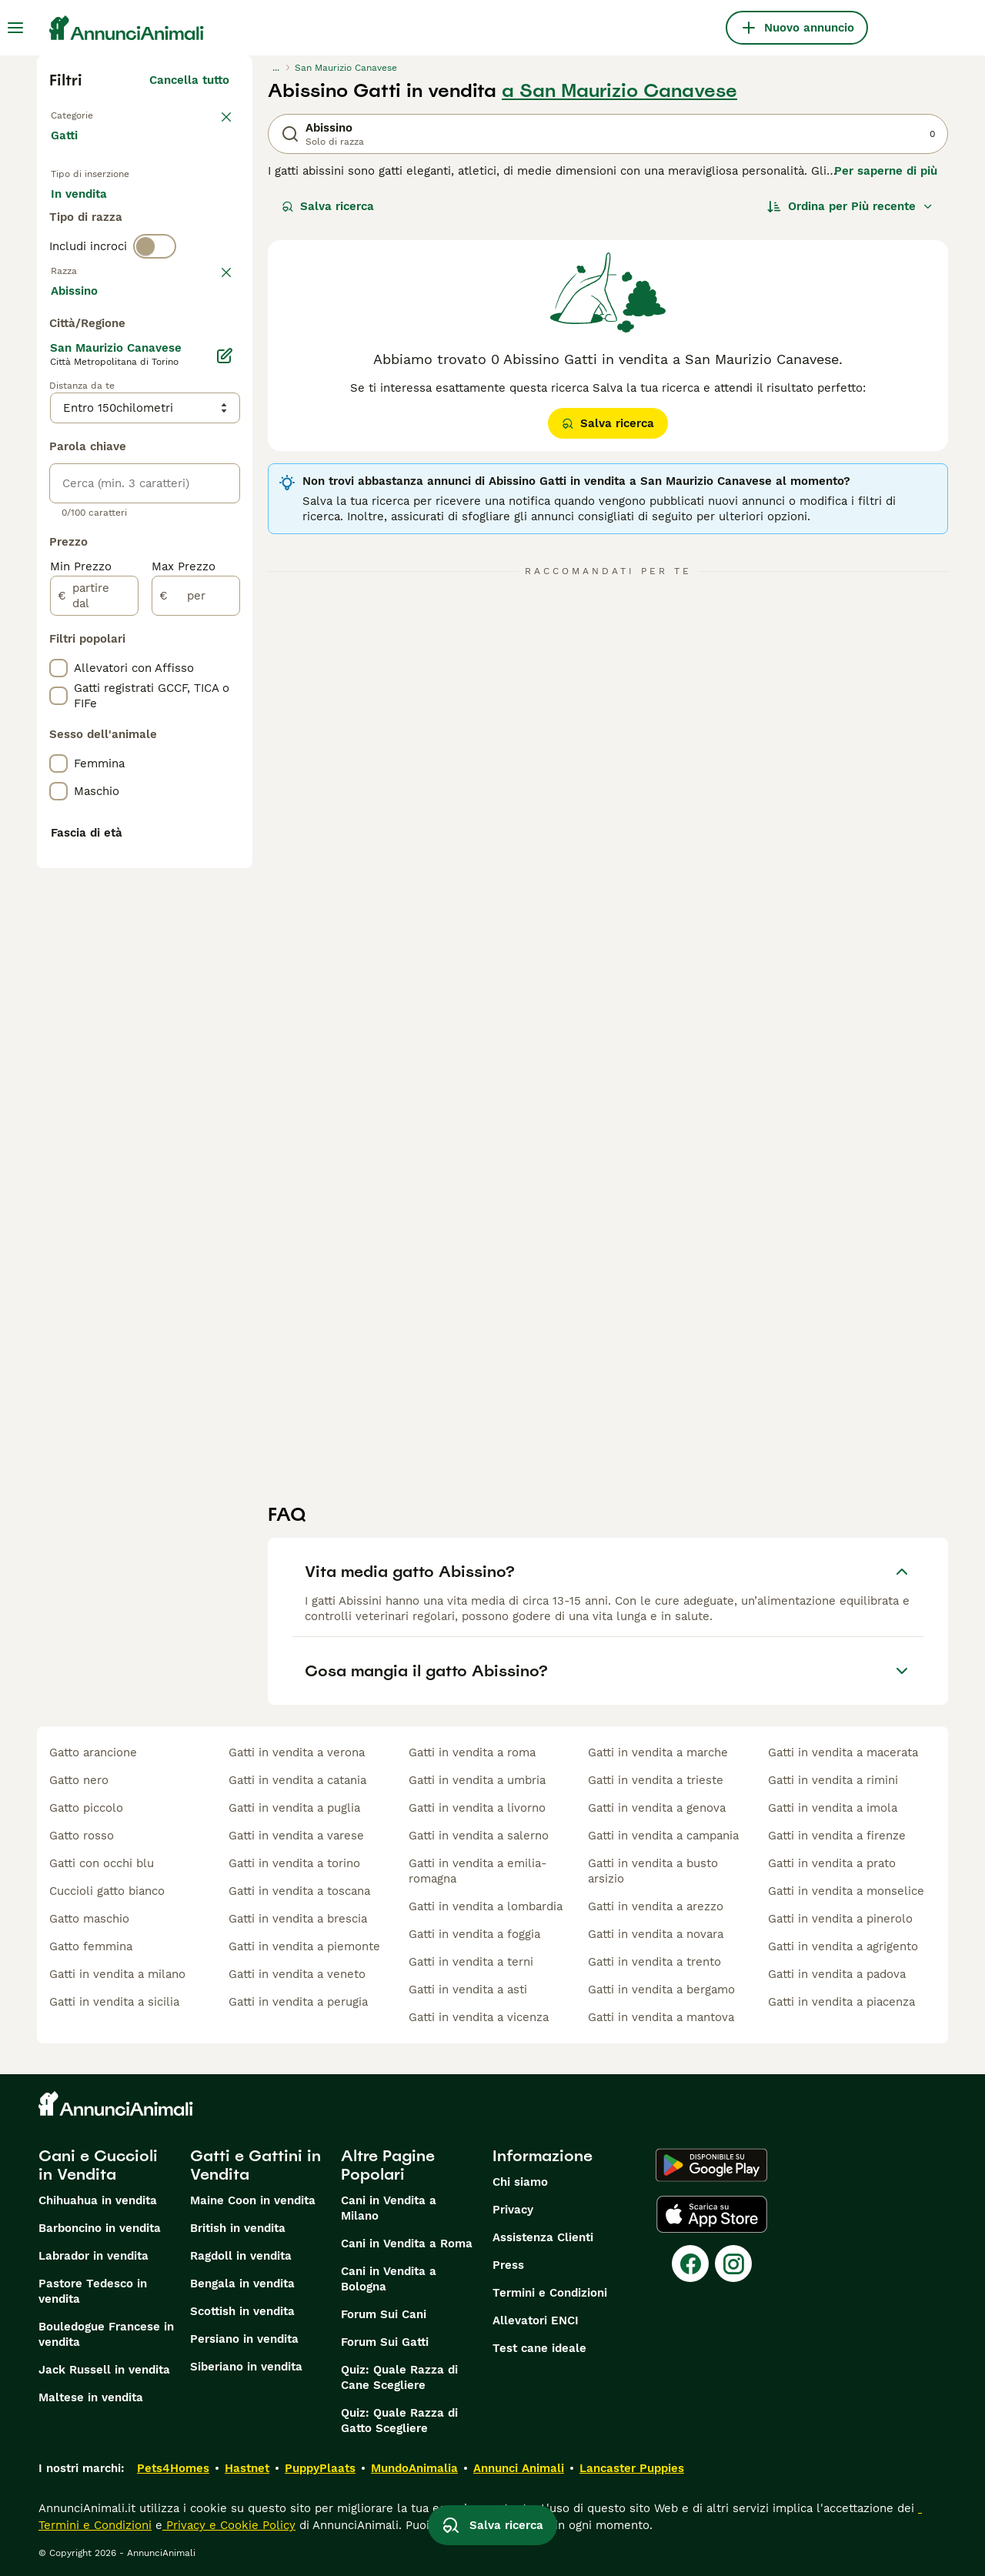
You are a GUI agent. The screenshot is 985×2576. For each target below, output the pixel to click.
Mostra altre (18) (182, 710)
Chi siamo (520, 2182)
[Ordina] (850, 206)
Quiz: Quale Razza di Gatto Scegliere (399, 2420)
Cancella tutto (189, 80)
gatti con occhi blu (101, 1863)
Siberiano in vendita (246, 2367)
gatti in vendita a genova (657, 1808)
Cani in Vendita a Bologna (388, 2279)
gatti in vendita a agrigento (843, 1946)
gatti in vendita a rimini (833, 1780)
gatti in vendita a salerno (479, 1836)
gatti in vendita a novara (655, 1934)
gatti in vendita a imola (832, 1808)
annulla (208, 349)
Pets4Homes (173, 2468)
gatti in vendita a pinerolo (840, 1919)
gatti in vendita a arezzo (655, 1906)
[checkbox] (58, 429)
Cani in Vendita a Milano (388, 2208)
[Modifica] (224, 777)
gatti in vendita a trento (654, 1962)
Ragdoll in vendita (241, 2256)
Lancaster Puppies (631, 2468)
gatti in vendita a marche (658, 1752)
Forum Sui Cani (383, 2314)
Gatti (67, 151)
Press (508, 2265)
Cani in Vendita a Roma (406, 2243)
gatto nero (79, 1780)
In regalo (178, 222)
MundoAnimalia (414, 2468)
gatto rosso (81, 1836)
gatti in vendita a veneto (297, 1974)
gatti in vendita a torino (294, 1863)
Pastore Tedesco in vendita (92, 2291)
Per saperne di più (885, 171)
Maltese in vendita (90, 2397)
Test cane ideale (539, 2348)
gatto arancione (93, 1752)
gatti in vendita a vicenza (479, 2017)
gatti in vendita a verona (297, 1752)
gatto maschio (89, 1919)
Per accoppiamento (117, 259)
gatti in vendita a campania (663, 1836)
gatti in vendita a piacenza (841, 2002)
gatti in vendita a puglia (294, 1808)
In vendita (91, 222)
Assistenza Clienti (542, 2237)
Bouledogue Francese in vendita (106, 2334)
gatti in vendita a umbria (477, 1780)
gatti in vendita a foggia (474, 1934)
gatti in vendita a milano (117, 1974)
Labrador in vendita (93, 2256)
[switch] (154, 317)
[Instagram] (733, 2263)
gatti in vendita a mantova (661, 2017)
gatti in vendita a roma (472, 1752)
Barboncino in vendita (99, 2228)
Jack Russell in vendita (104, 2370)
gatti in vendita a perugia (298, 2002)
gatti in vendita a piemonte (304, 1946)
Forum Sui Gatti (385, 2342)
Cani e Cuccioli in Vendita (98, 2165)
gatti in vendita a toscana (299, 1891)
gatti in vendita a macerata (843, 1752)
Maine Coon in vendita (253, 2200)
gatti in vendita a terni (471, 1962)
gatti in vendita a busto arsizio (653, 1871)
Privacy (512, 2210)
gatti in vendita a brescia (298, 1919)
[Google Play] (711, 2165)
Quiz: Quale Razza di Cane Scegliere (399, 2377)
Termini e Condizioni (549, 2293)
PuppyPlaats (320, 2468)
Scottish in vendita (242, 2311)
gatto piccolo (86, 1808)
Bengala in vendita (242, 2283)
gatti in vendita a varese (296, 1836)
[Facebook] (690, 2263)
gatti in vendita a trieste (655, 1780)
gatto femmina (90, 1946)
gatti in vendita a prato (832, 1863)
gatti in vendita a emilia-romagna (478, 1871)
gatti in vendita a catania (297, 1780)
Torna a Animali (98, 114)
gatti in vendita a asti (468, 1989)
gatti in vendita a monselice (846, 1891)
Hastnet (247, 2468)
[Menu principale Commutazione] (15, 27)
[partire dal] (94, 1017)
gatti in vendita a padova (837, 1974)
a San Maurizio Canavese (619, 91)
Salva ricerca (328, 206)
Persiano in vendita (244, 2339)
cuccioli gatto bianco (107, 1891)
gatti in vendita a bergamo (661, 1989)
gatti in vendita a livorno (477, 1808)
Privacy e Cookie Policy (229, 2525)
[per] (196, 1017)
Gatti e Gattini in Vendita (255, 2165)
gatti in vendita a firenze (837, 1836)
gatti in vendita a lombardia (486, 1906)
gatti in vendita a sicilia (114, 2002)
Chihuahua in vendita (97, 2200)
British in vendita (237, 2228)
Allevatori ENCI (535, 2320)
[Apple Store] (711, 2214)
